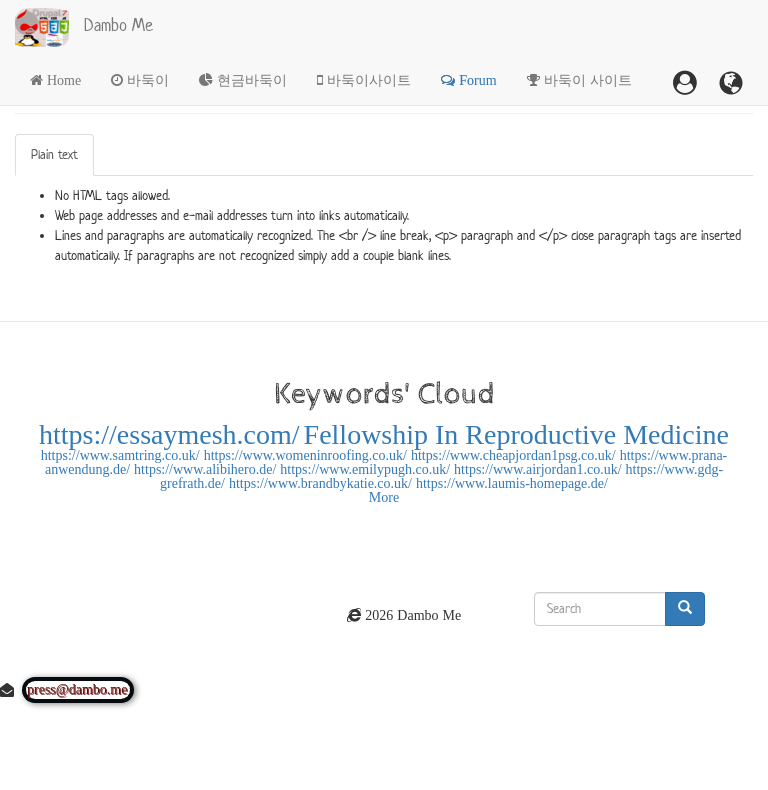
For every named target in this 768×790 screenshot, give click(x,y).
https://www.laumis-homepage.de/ (512, 483)
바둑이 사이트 (588, 80)
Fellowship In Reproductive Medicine (516, 434)
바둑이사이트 (369, 80)
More (384, 497)
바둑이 (148, 80)
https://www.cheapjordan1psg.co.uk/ (513, 455)
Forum (477, 80)
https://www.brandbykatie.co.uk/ (320, 483)
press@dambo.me (78, 690)
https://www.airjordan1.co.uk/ (537, 469)
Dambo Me (118, 25)
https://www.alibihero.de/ (205, 469)
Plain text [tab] (54, 154)
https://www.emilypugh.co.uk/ (365, 469)
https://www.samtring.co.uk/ (120, 455)
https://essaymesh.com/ (169, 434)
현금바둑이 (252, 80)
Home (64, 80)
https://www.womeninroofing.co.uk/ (305, 455)
